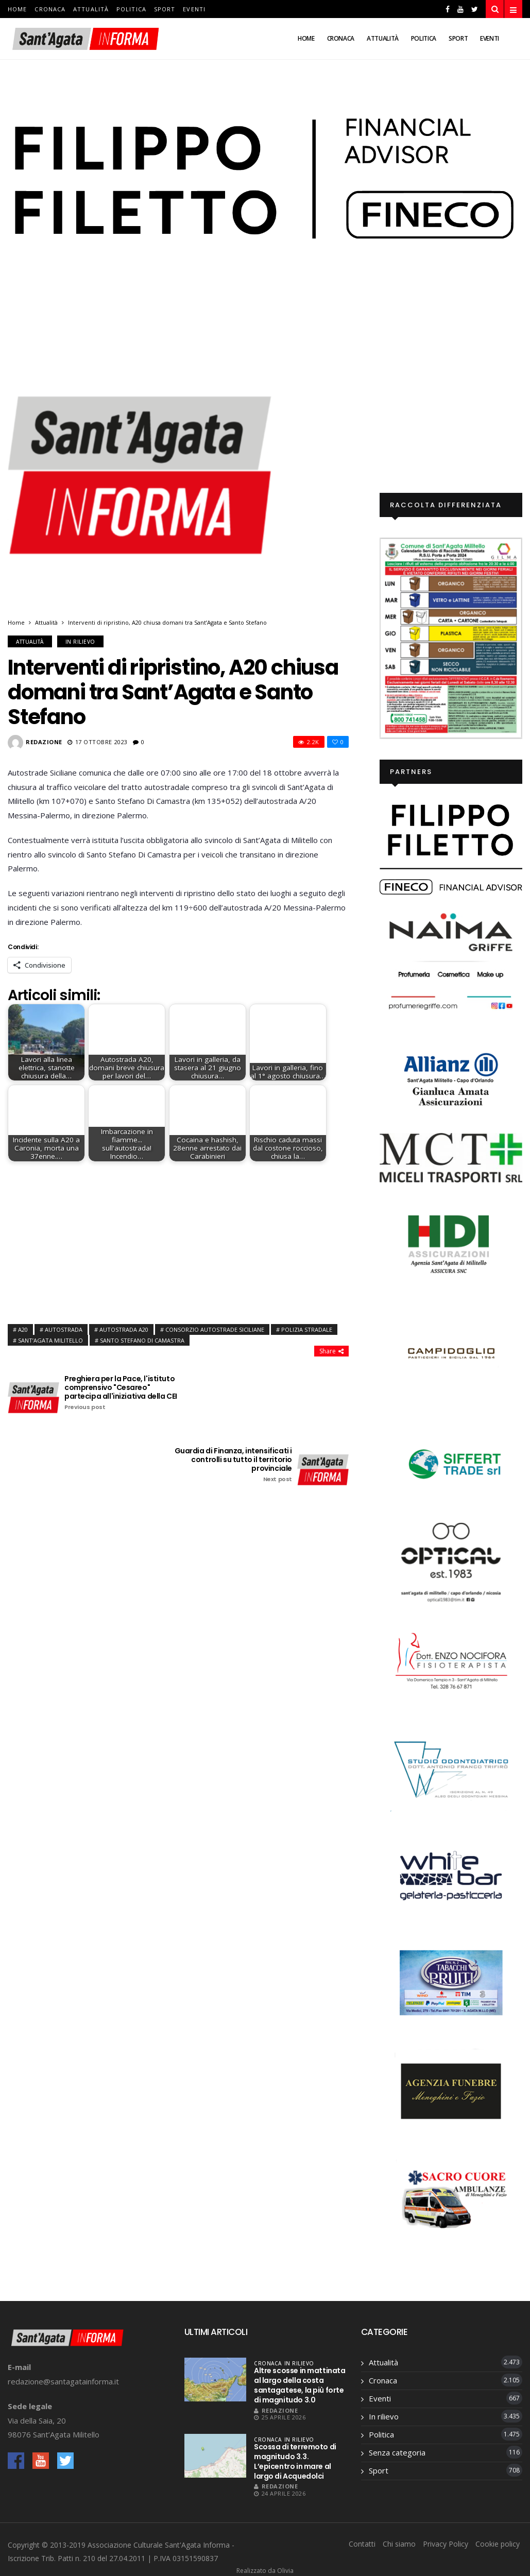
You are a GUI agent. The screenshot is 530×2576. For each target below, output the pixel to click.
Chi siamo (399, 2544)
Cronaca (50, 9)
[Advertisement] (178, 1240)
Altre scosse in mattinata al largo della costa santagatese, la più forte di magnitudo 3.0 (300, 2385)
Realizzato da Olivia (265, 2570)
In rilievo (80, 641)
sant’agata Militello (50, 1340)
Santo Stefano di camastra (142, 1340)
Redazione (44, 742)
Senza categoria (397, 2452)
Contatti (362, 2544)
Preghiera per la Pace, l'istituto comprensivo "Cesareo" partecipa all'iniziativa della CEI (124, 1393)
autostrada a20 (123, 1329)
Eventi (194, 9)
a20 (23, 1329)
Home (17, 9)
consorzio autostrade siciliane (214, 1329)
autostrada (63, 1329)
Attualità (91, 9)
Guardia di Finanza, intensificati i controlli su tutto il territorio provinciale (232, 1465)
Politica (131, 9)
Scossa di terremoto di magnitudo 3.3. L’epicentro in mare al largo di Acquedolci (295, 2461)
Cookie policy (497, 2544)
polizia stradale (306, 1329)
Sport (165, 9)
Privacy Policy (445, 2544)
